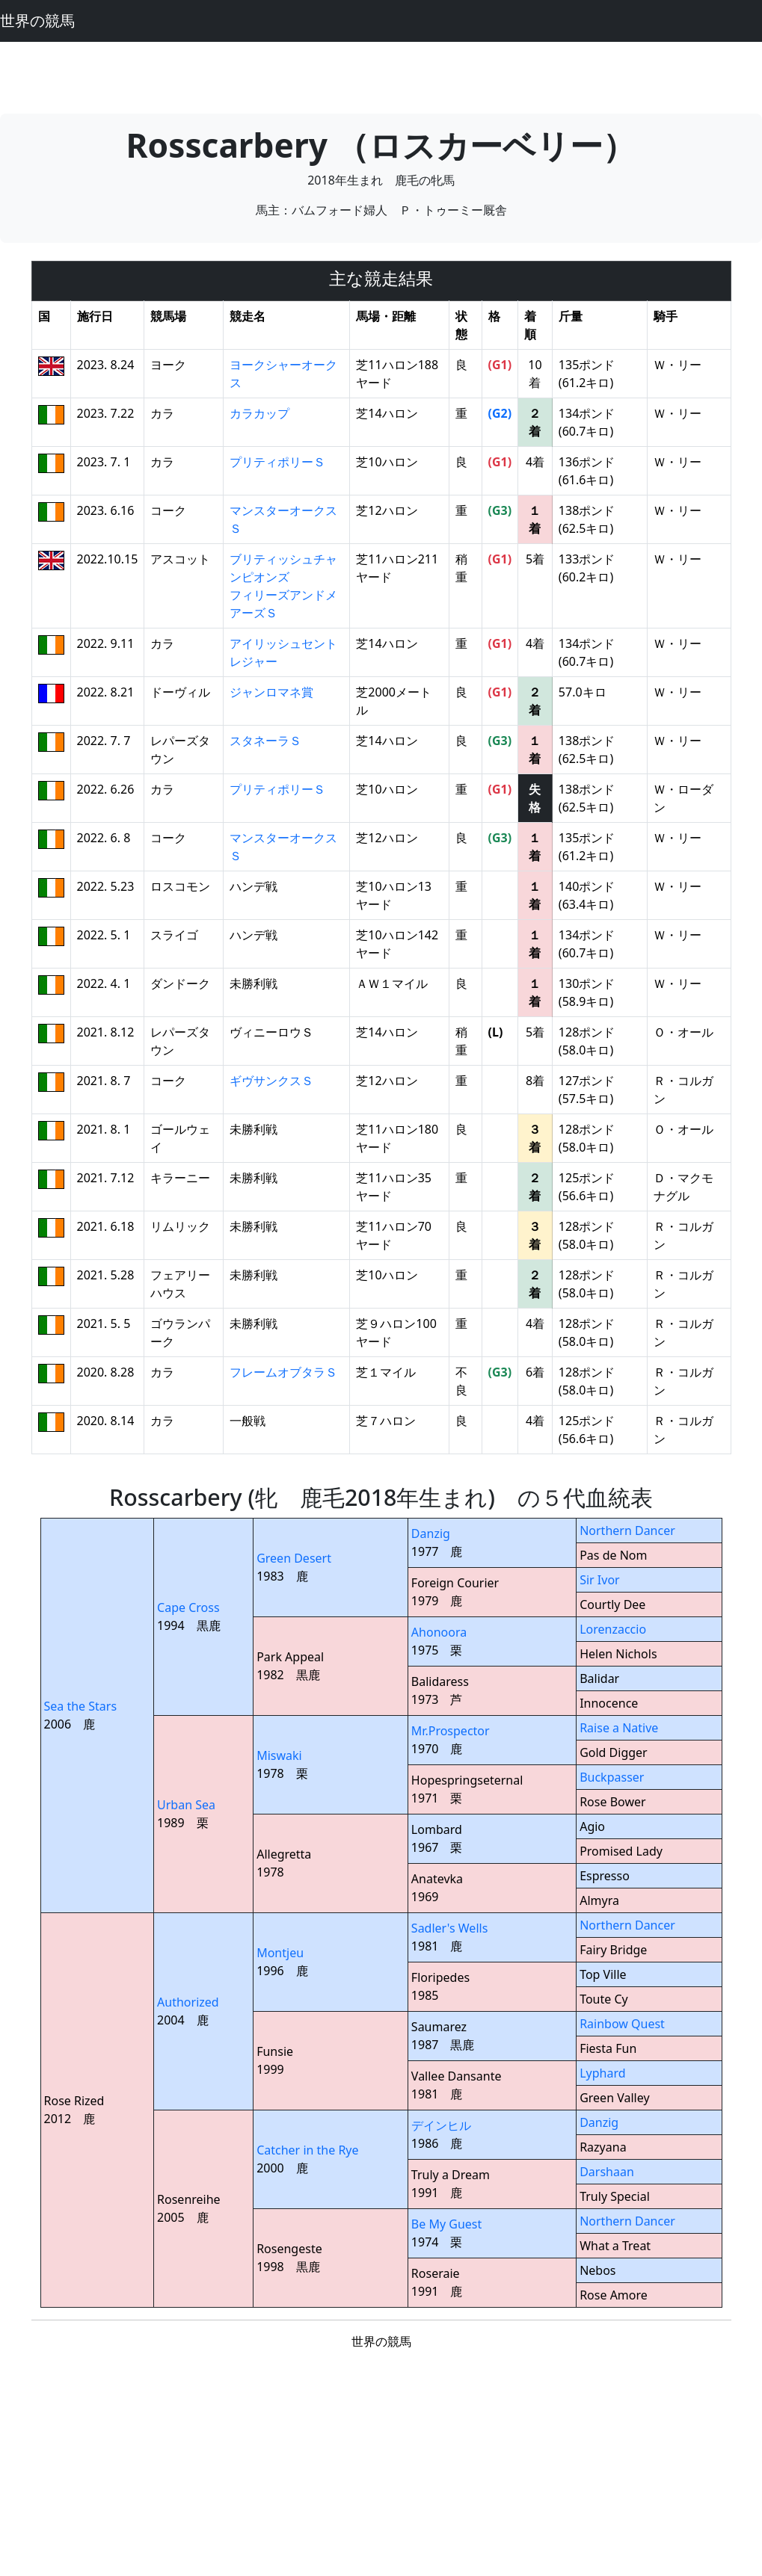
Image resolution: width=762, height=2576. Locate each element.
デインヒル (441, 2125)
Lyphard (602, 2073)
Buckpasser (612, 1777)
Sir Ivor (600, 1580)
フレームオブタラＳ (283, 1372)
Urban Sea (186, 1805)
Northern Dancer (627, 1530)
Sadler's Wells (449, 1928)
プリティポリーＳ (277, 462)
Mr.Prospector (450, 1731)
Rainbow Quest (622, 2024)
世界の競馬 (37, 20)
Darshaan (607, 2171)
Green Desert (293, 1558)
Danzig (430, 1533)
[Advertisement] (381, 75)
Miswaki (279, 1755)
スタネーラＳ (265, 740)
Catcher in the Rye (307, 2150)
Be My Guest (446, 2224)
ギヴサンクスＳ (271, 1080)
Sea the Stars (80, 1706)
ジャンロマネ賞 (271, 692)
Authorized (188, 2002)
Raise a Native (619, 1728)
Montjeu (280, 1953)
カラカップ (259, 413)
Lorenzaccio (613, 1629)
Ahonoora (439, 1632)
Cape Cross (188, 1607)
